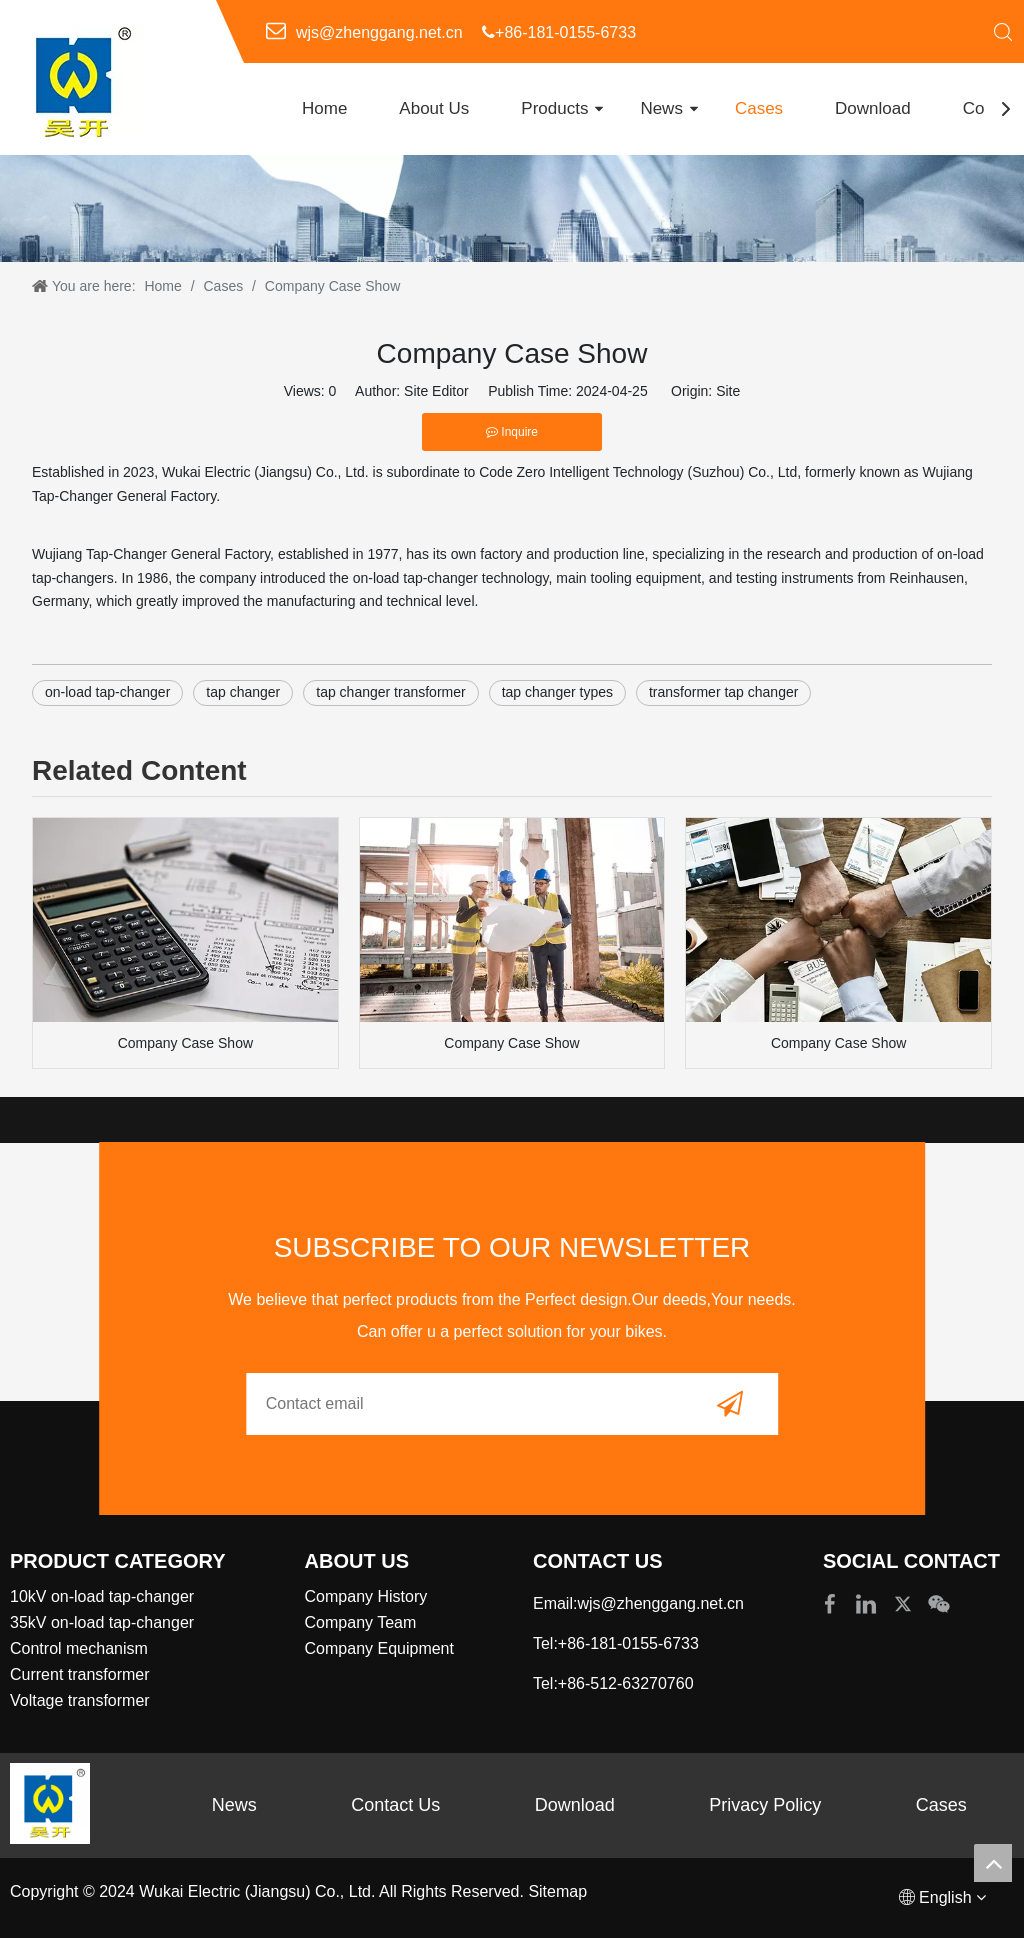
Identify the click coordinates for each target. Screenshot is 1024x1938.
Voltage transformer (80, 1700)
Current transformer (80, 1674)
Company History (366, 1596)
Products (554, 108)
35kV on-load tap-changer (102, 1622)
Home (324, 108)
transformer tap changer (723, 692)
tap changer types (557, 692)
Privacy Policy (765, 1805)
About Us (434, 108)
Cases (759, 108)
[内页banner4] (512, 208)
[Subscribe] (730, 1404)
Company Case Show (185, 1043)
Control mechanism (79, 1648)
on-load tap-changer (107, 692)
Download (873, 108)
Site (728, 391)
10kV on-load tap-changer (102, 1596)
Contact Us (395, 1805)
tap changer (243, 692)
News (661, 108)
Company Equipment (379, 1648)
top (993, 1863)
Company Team (361, 1622)
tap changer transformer (390, 692)
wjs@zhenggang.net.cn (379, 32)
